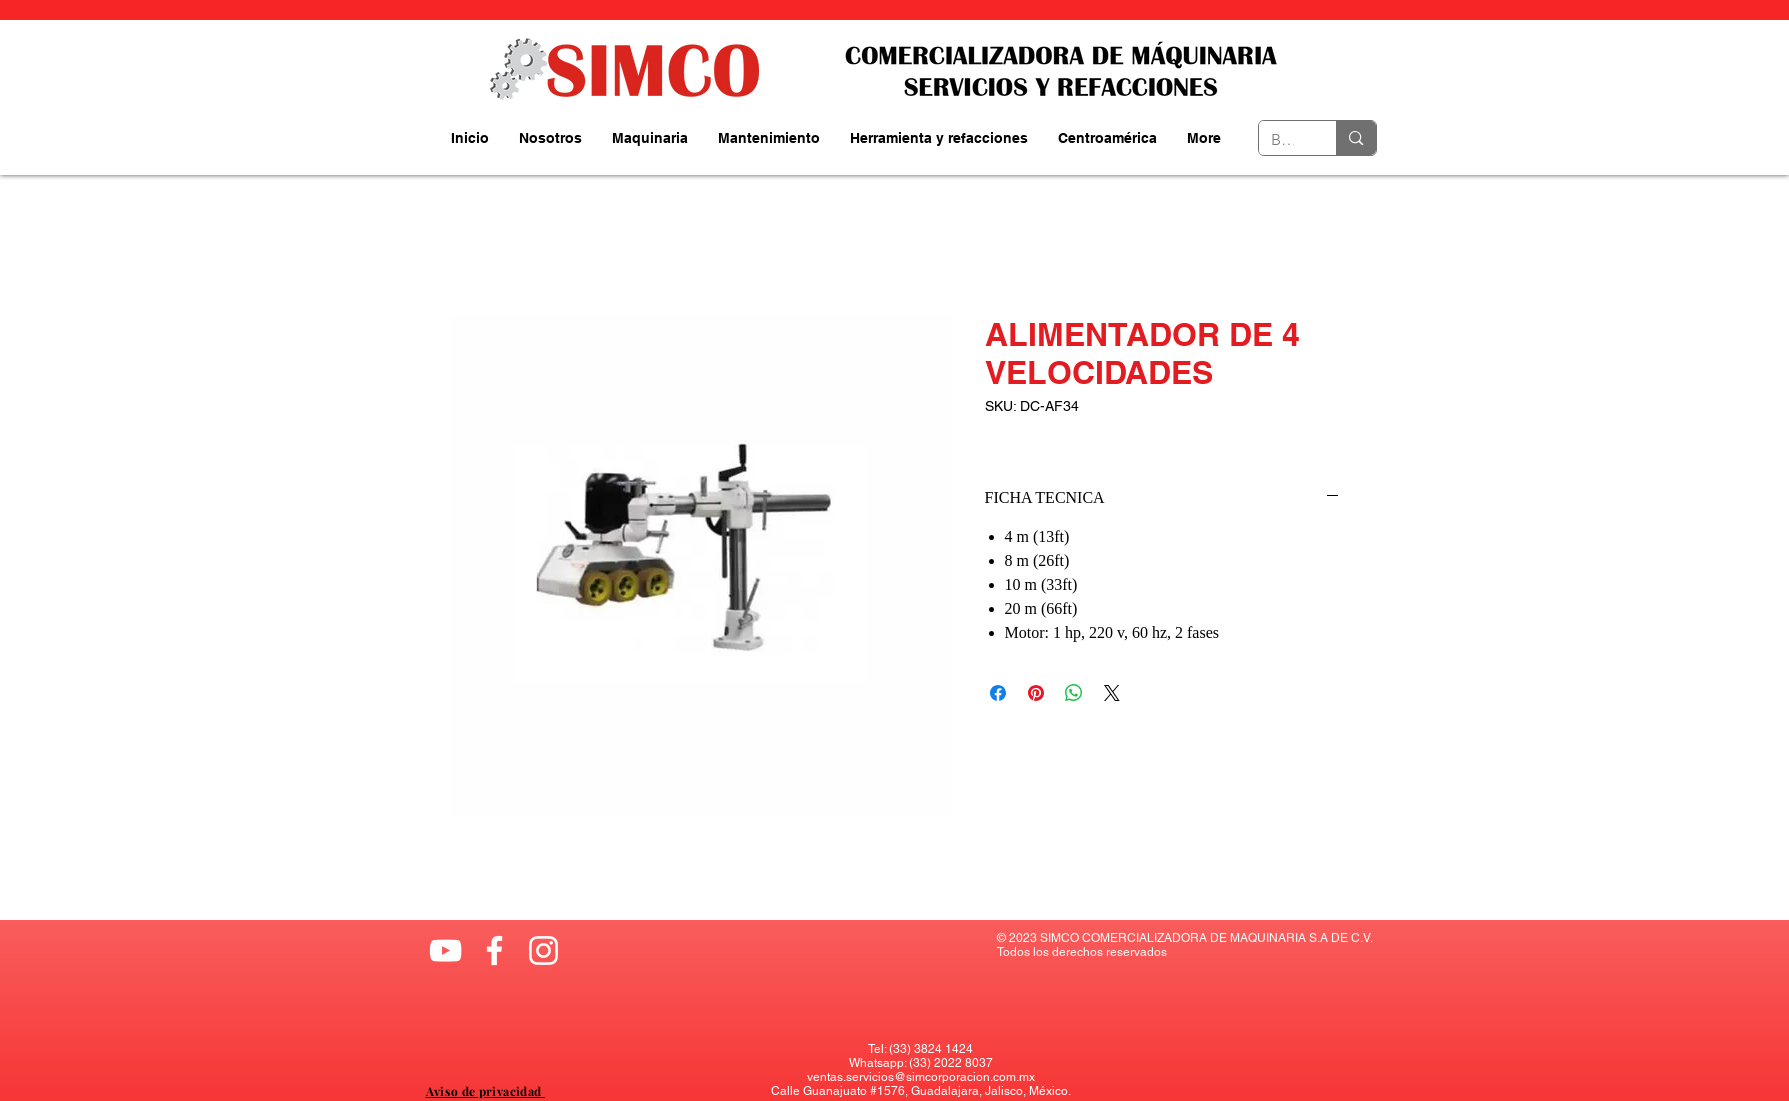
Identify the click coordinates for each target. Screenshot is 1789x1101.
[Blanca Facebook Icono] (494, 950)
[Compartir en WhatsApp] (1074, 693)
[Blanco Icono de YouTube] (445, 950)
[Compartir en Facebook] (998, 693)
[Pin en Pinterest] (1036, 693)
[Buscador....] (1283, 140)
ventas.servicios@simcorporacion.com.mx (921, 1077)
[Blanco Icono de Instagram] (543, 950)
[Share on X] (1112, 693)
